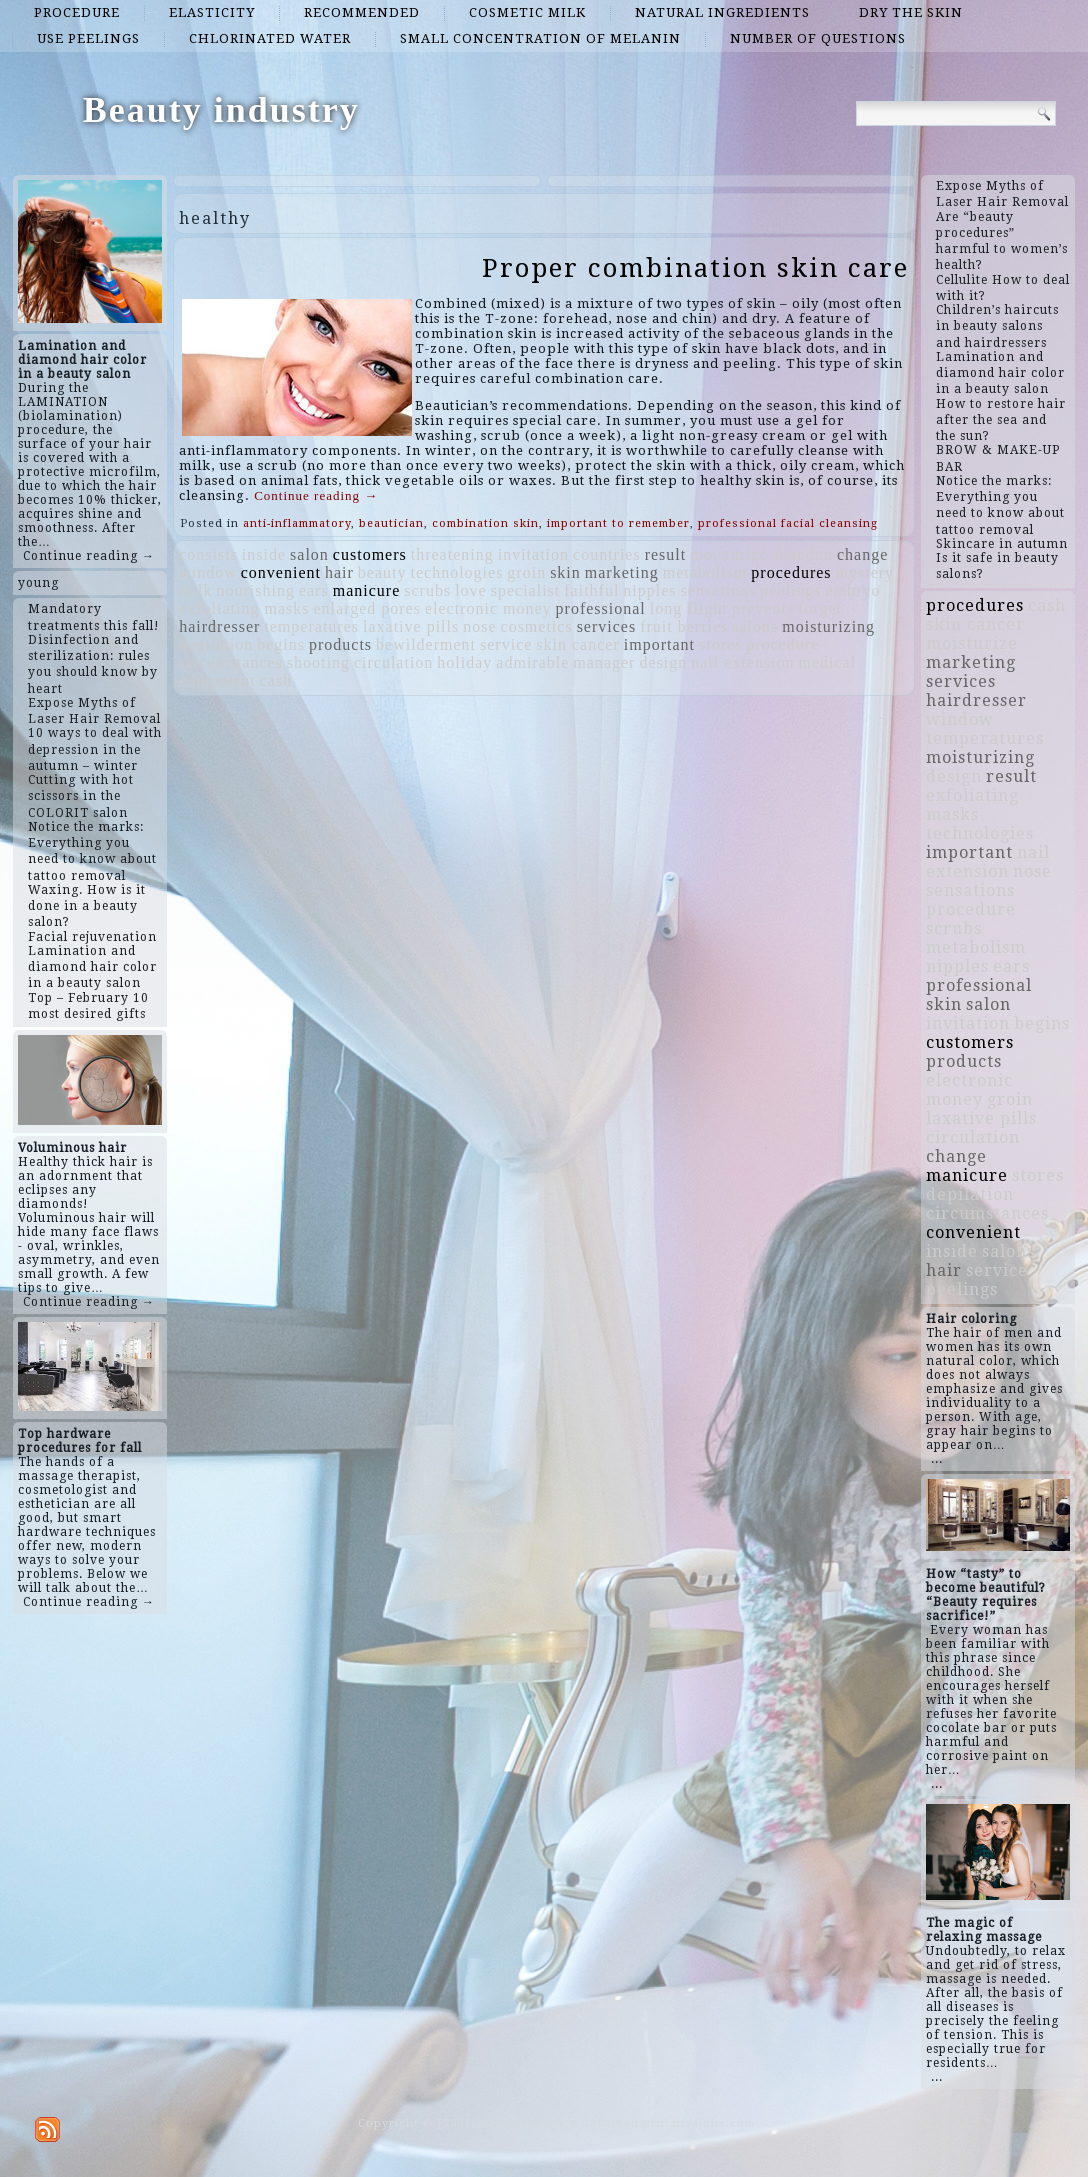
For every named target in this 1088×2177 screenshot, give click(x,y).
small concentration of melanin (540, 38)
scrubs (427, 590)
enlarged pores (367, 608)
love (471, 590)
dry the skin (911, 12)
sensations (719, 590)
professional (601, 608)
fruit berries (684, 626)
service (506, 644)
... (937, 1459)
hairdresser (219, 626)
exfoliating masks (244, 608)
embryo (853, 590)
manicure (367, 590)
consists (208, 554)
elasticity (212, 12)
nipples (649, 590)
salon (309, 554)
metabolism (705, 572)
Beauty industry (221, 110)
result (666, 554)
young (38, 583)
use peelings (88, 38)
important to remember (618, 523)
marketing (622, 572)
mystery (865, 572)
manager (604, 662)
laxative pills (411, 626)
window (208, 572)
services (607, 626)
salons (755, 626)
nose (479, 626)
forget (820, 608)
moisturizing (828, 626)
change (862, 554)
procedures (791, 572)
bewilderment (426, 644)
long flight (689, 608)
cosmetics (537, 626)
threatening (452, 554)
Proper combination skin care (695, 268)
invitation (533, 554)
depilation (216, 644)
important (659, 644)
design (663, 662)
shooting (318, 662)
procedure (77, 12)
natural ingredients (722, 12)
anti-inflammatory (297, 523)
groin (526, 572)
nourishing (256, 590)
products (340, 644)
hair (339, 572)
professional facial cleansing (788, 523)
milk (195, 590)
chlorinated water (270, 38)
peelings (790, 590)
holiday (464, 662)
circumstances (231, 662)
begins (281, 644)
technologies (456, 572)
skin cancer (577, 644)
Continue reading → (89, 556)
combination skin (485, 523)
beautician (391, 523)
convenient (281, 572)
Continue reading (316, 495)
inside (264, 554)
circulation (393, 662)
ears (314, 590)
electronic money (488, 608)
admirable (532, 662)
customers (370, 554)
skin (565, 572)
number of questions (818, 38)
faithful (591, 590)
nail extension (742, 662)
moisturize (729, 554)
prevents (763, 608)
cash (276, 680)
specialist (526, 590)
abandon (802, 554)
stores (720, 644)
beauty (382, 572)
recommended (362, 12)
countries (607, 554)
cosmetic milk (527, 12)
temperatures (311, 626)
